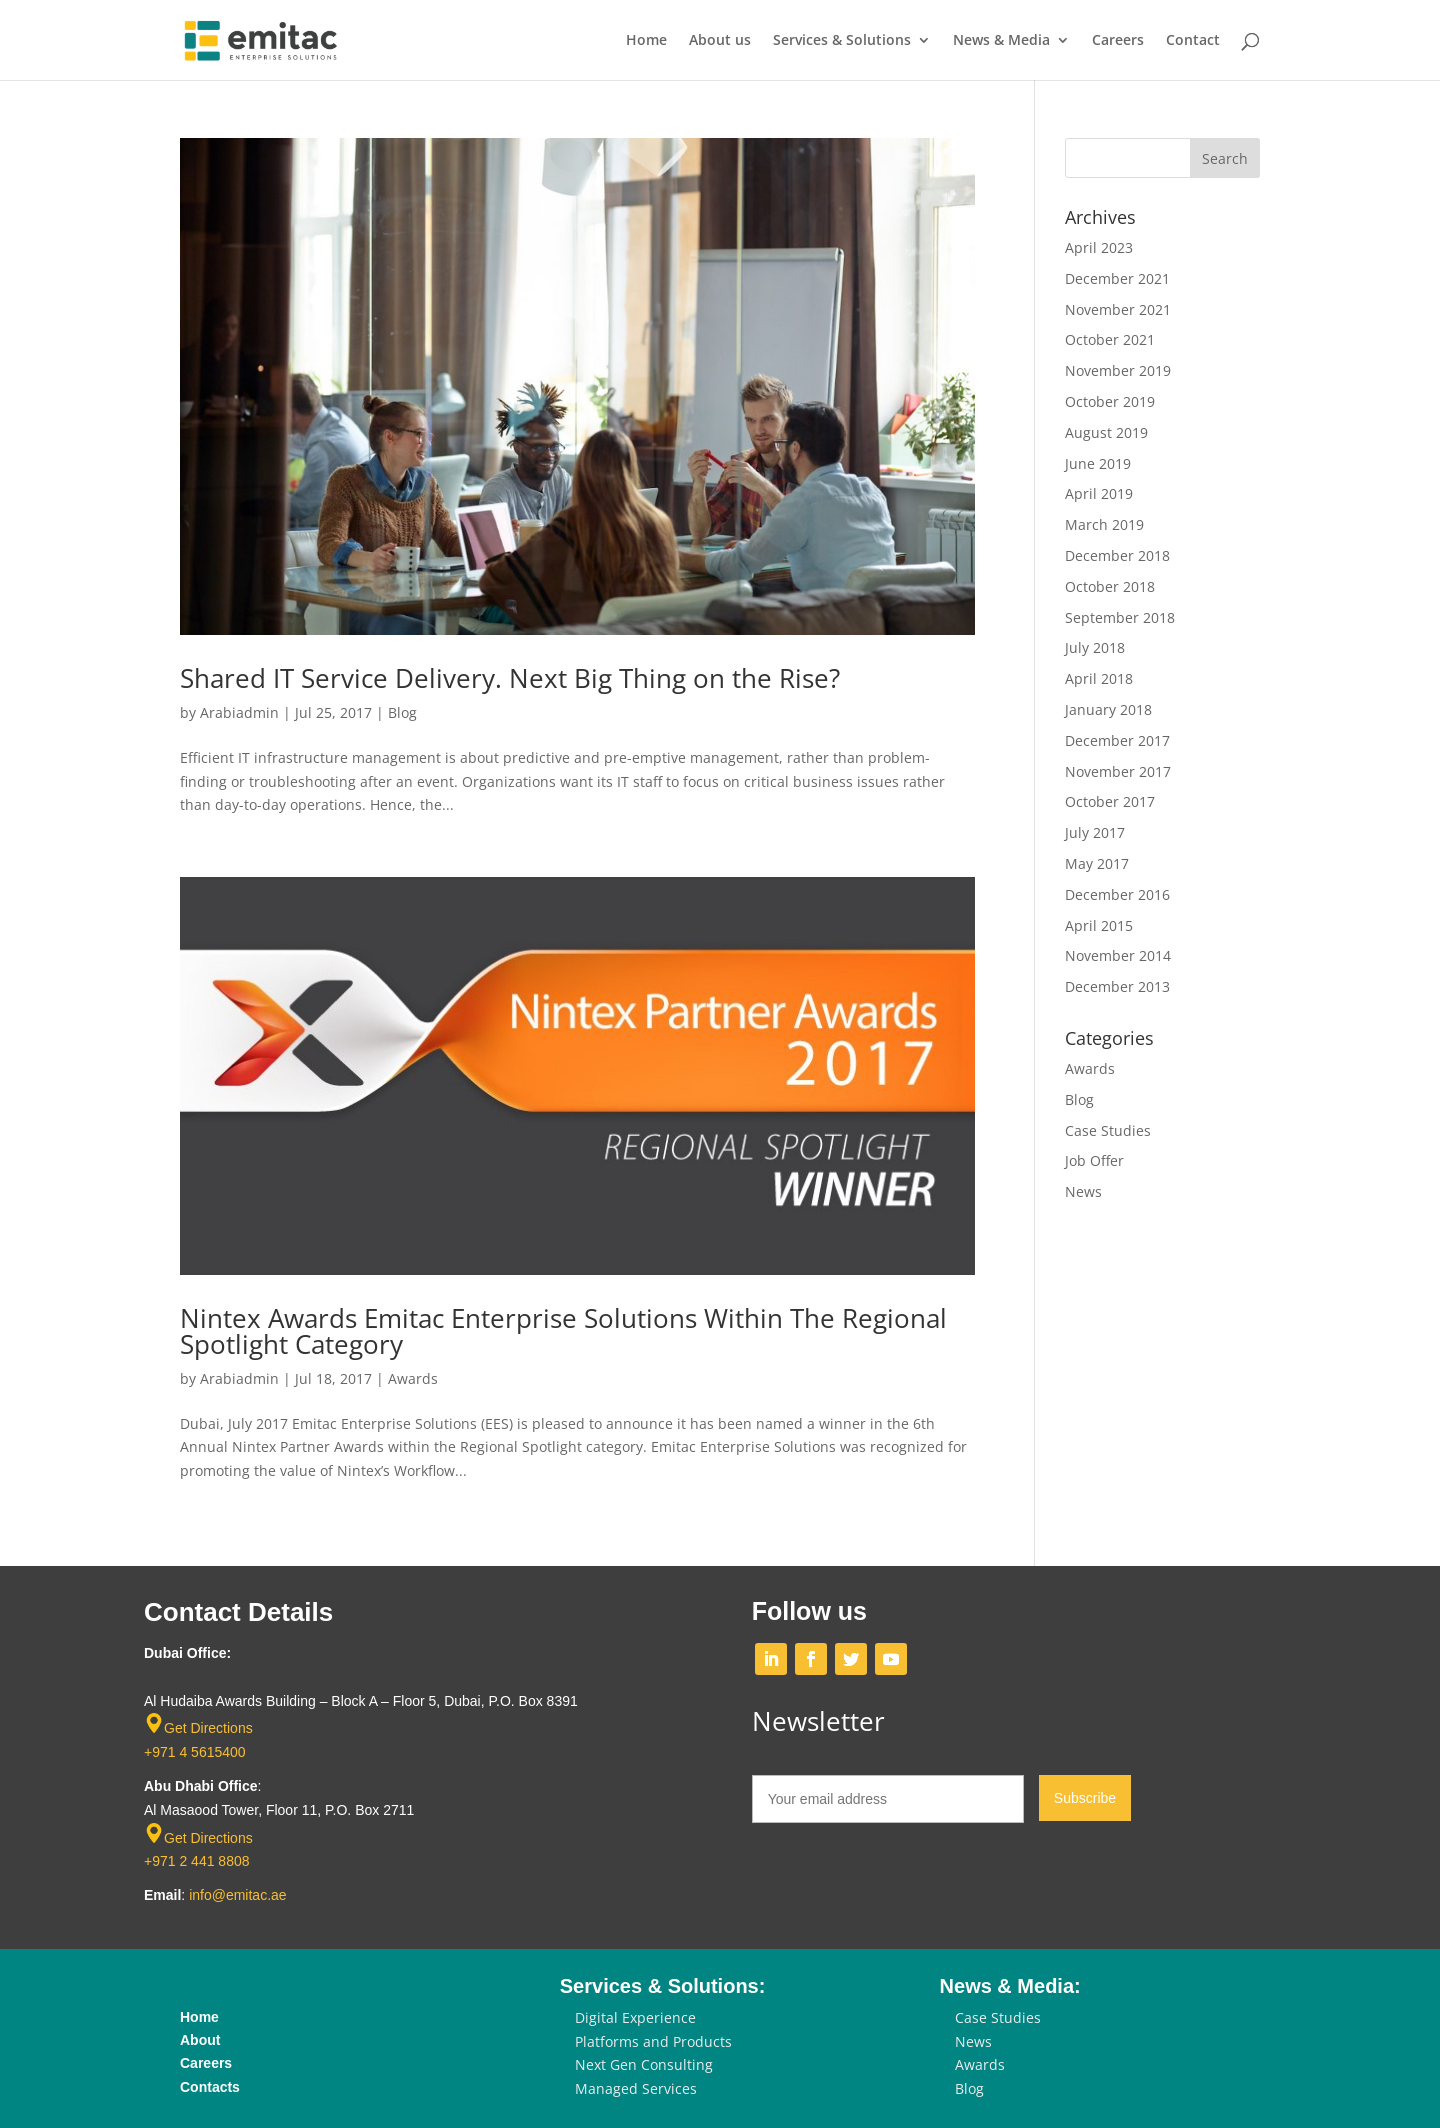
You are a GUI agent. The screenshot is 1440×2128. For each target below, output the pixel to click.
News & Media (1001, 41)
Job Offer (1094, 1160)
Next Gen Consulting (644, 2064)
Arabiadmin (239, 712)
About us (720, 41)
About (200, 2040)
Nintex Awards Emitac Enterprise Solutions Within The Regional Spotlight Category (563, 1331)
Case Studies (1108, 1130)
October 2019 (1110, 401)
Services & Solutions (842, 41)
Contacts (210, 2087)
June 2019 (1098, 463)
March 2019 (1104, 524)
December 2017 (1117, 740)
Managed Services (636, 2088)
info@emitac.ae (237, 1895)
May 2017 (1097, 863)
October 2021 (1110, 339)
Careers (1118, 41)
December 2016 (1117, 894)
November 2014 (1118, 955)
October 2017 (1110, 801)
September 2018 (1120, 617)
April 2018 (1099, 678)
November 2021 (1118, 309)
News (1083, 1191)
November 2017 (1118, 771)
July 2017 (1095, 832)
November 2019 (1118, 370)
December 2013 (1117, 986)
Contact (1193, 41)
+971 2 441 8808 (197, 1861)
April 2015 (1099, 925)
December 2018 (1117, 555)
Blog (402, 712)
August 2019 (1106, 432)
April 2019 (1099, 493)
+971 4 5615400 (195, 1752)
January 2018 (1108, 709)
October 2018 (1110, 586)
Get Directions (208, 1728)
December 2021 (1117, 278)
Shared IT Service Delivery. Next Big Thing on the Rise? (510, 678)
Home (646, 41)
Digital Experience (635, 2017)
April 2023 (1099, 247)
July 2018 (1095, 647)
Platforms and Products (653, 2041)
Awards (413, 1378)
